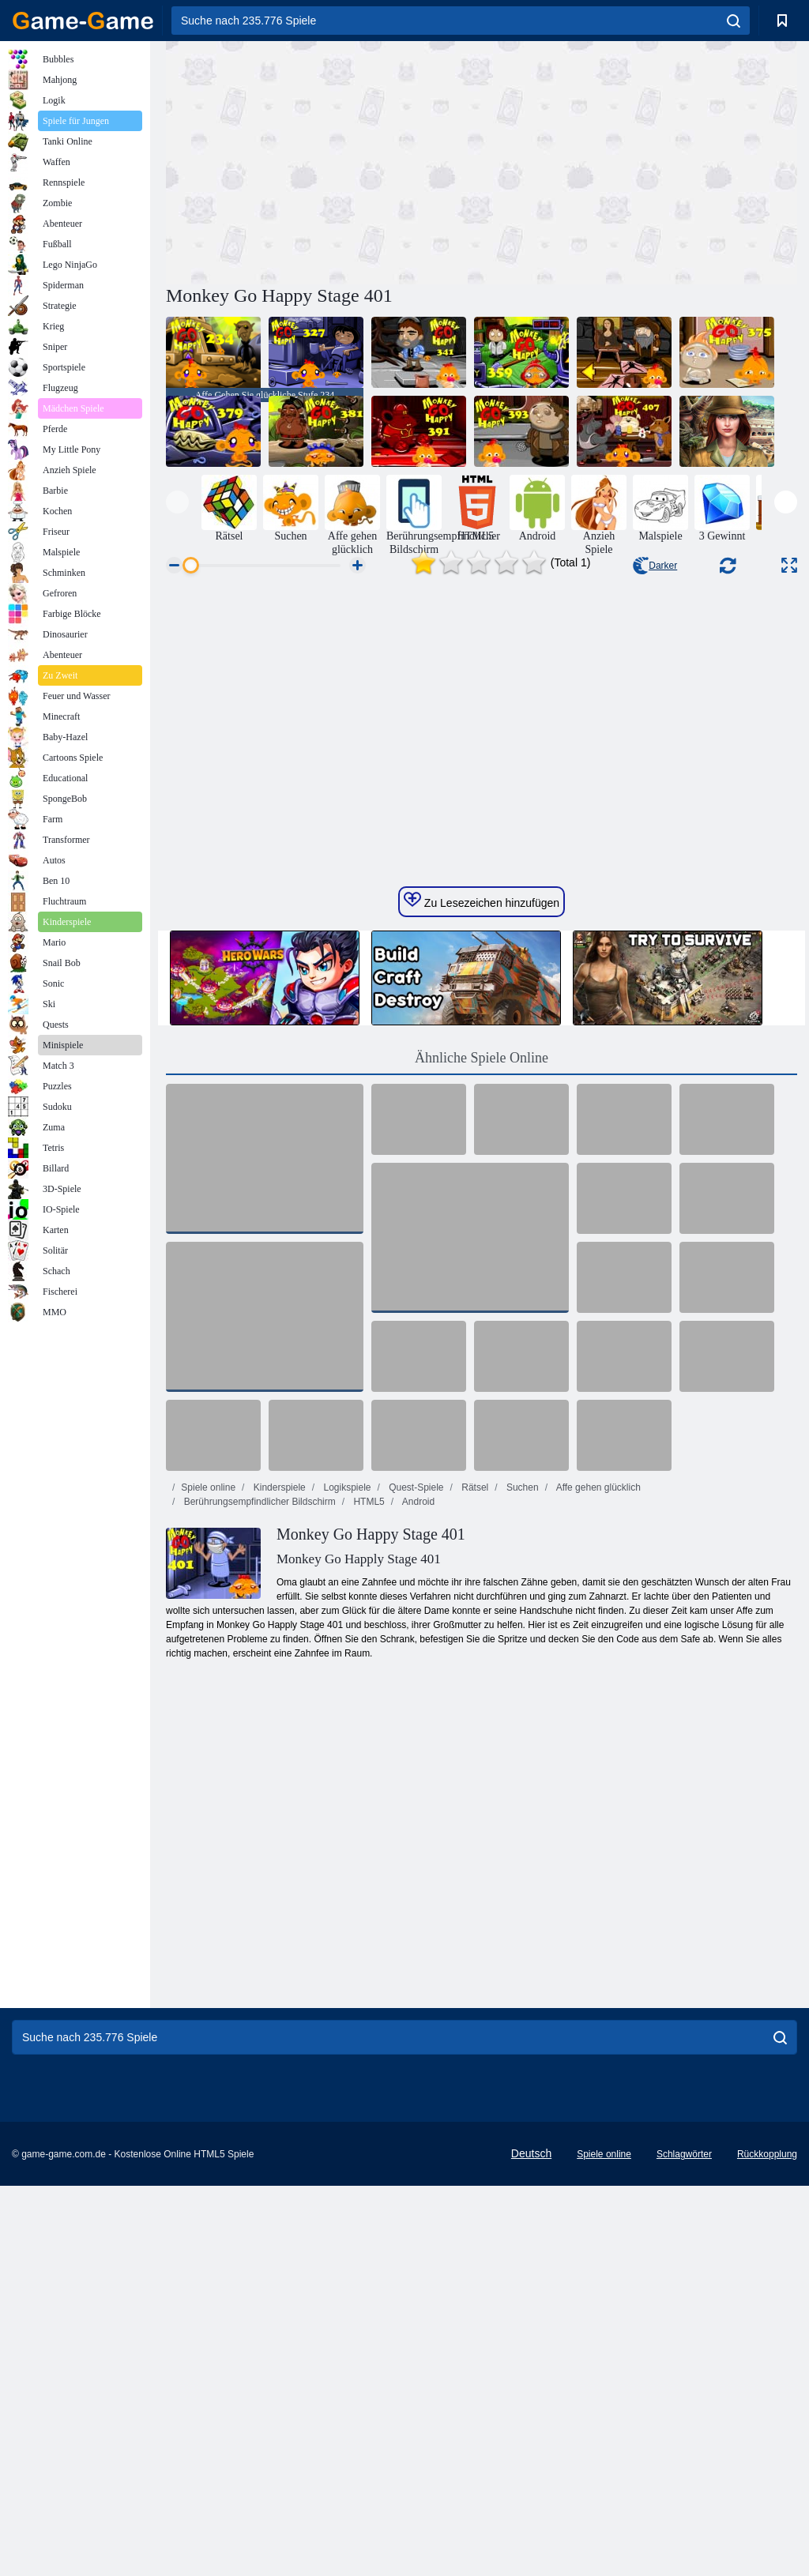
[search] (734, 21)
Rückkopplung (767, 2395)
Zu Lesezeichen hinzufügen (481, 1141)
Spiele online (208, 1728)
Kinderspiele (277, 1728)
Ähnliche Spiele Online (481, 1299)
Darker (655, 565)
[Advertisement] (324, 160)
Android (417, 1742)
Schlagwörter (684, 2395)
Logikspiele (346, 1728)
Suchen (521, 1728)
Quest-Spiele (415, 1728)
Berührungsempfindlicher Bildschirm (258, 1742)
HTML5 (368, 1742)
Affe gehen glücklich (597, 1728)
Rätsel (473, 1728)
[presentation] (177, 502)
